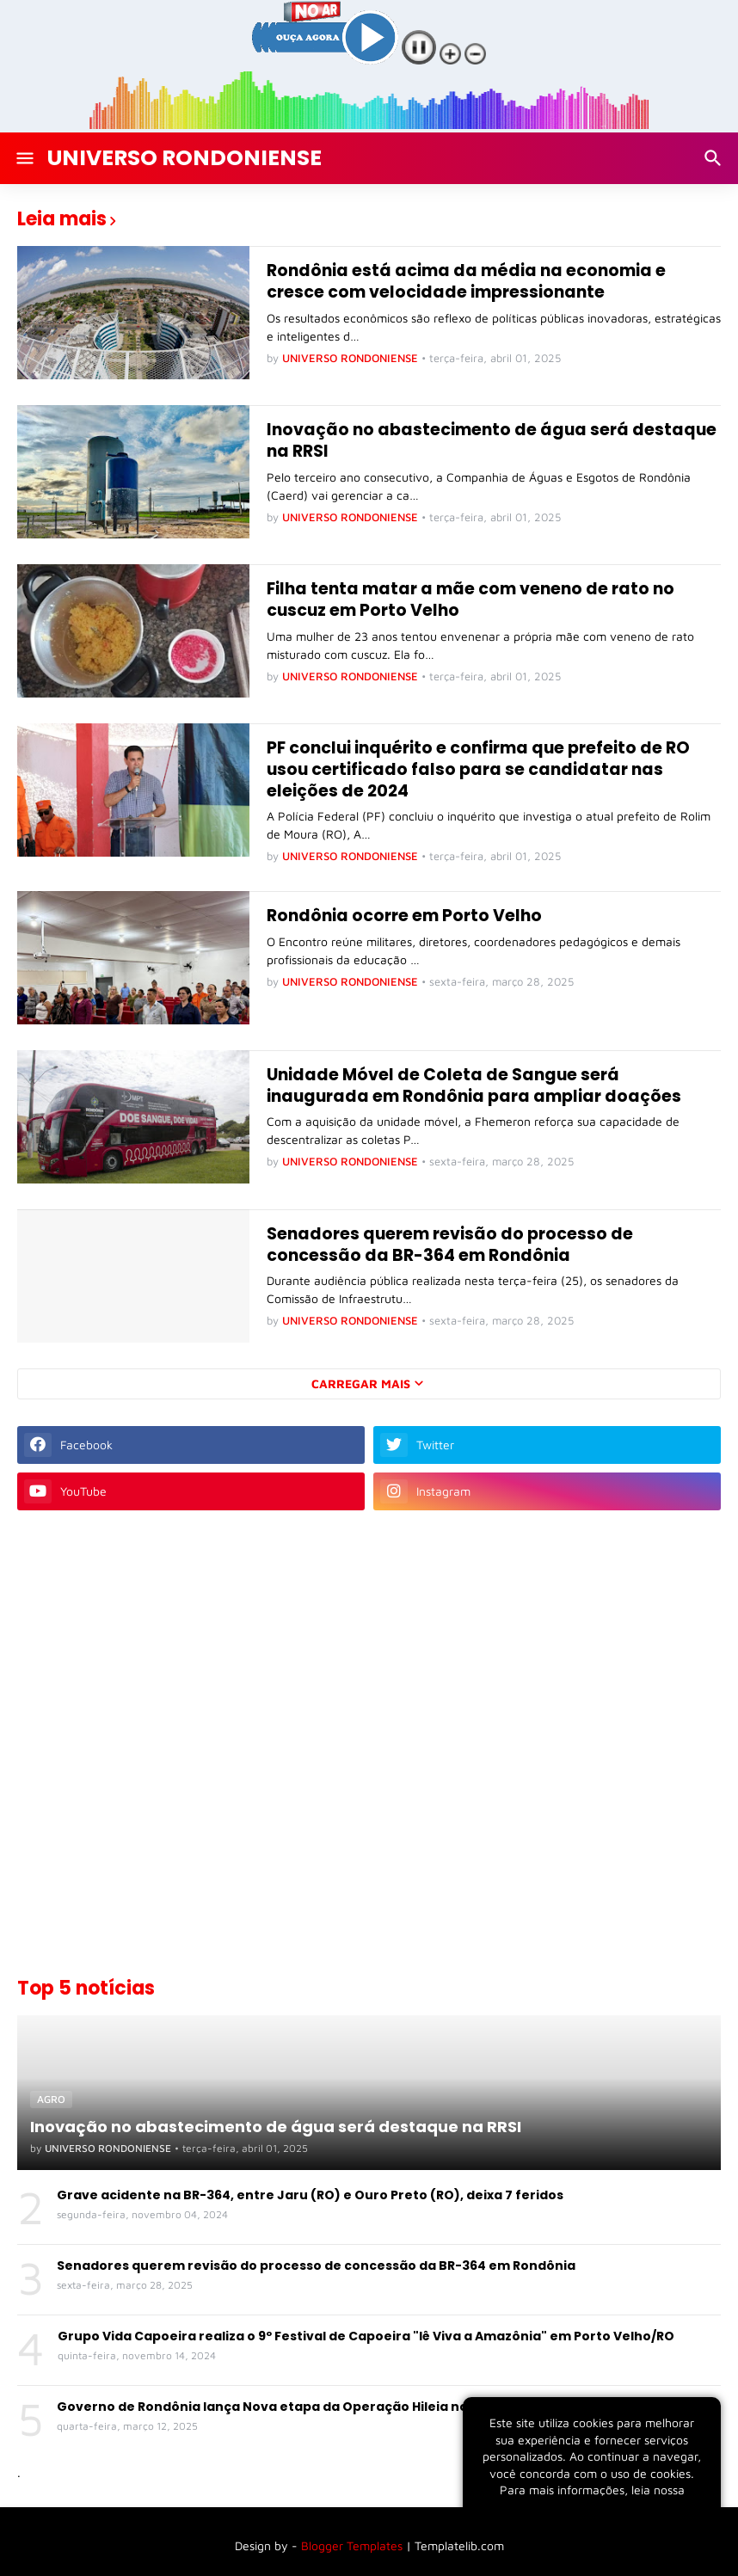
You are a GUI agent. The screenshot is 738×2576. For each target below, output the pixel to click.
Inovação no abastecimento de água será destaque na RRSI (491, 441)
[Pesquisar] (715, 158)
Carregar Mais (360, 1383)
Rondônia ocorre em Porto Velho (404, 916)
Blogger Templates (352, 2545)
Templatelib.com (459, 2545)
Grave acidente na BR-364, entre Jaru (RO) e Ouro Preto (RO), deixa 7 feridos (310, 2195)
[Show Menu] (23, 158)
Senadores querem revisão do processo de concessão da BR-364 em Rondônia (450, 1245)
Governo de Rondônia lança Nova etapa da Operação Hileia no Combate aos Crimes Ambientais (372, 2406)
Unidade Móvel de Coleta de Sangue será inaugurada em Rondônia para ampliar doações (474, 1086)
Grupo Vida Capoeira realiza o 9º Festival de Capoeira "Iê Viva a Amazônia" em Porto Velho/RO (366, 2336)
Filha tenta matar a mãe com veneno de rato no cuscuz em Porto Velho (470, 600)
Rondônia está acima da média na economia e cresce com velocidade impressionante (466, 282)
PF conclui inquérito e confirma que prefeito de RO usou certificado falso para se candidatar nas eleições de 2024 (478, 770)
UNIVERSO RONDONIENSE (184, 158)
